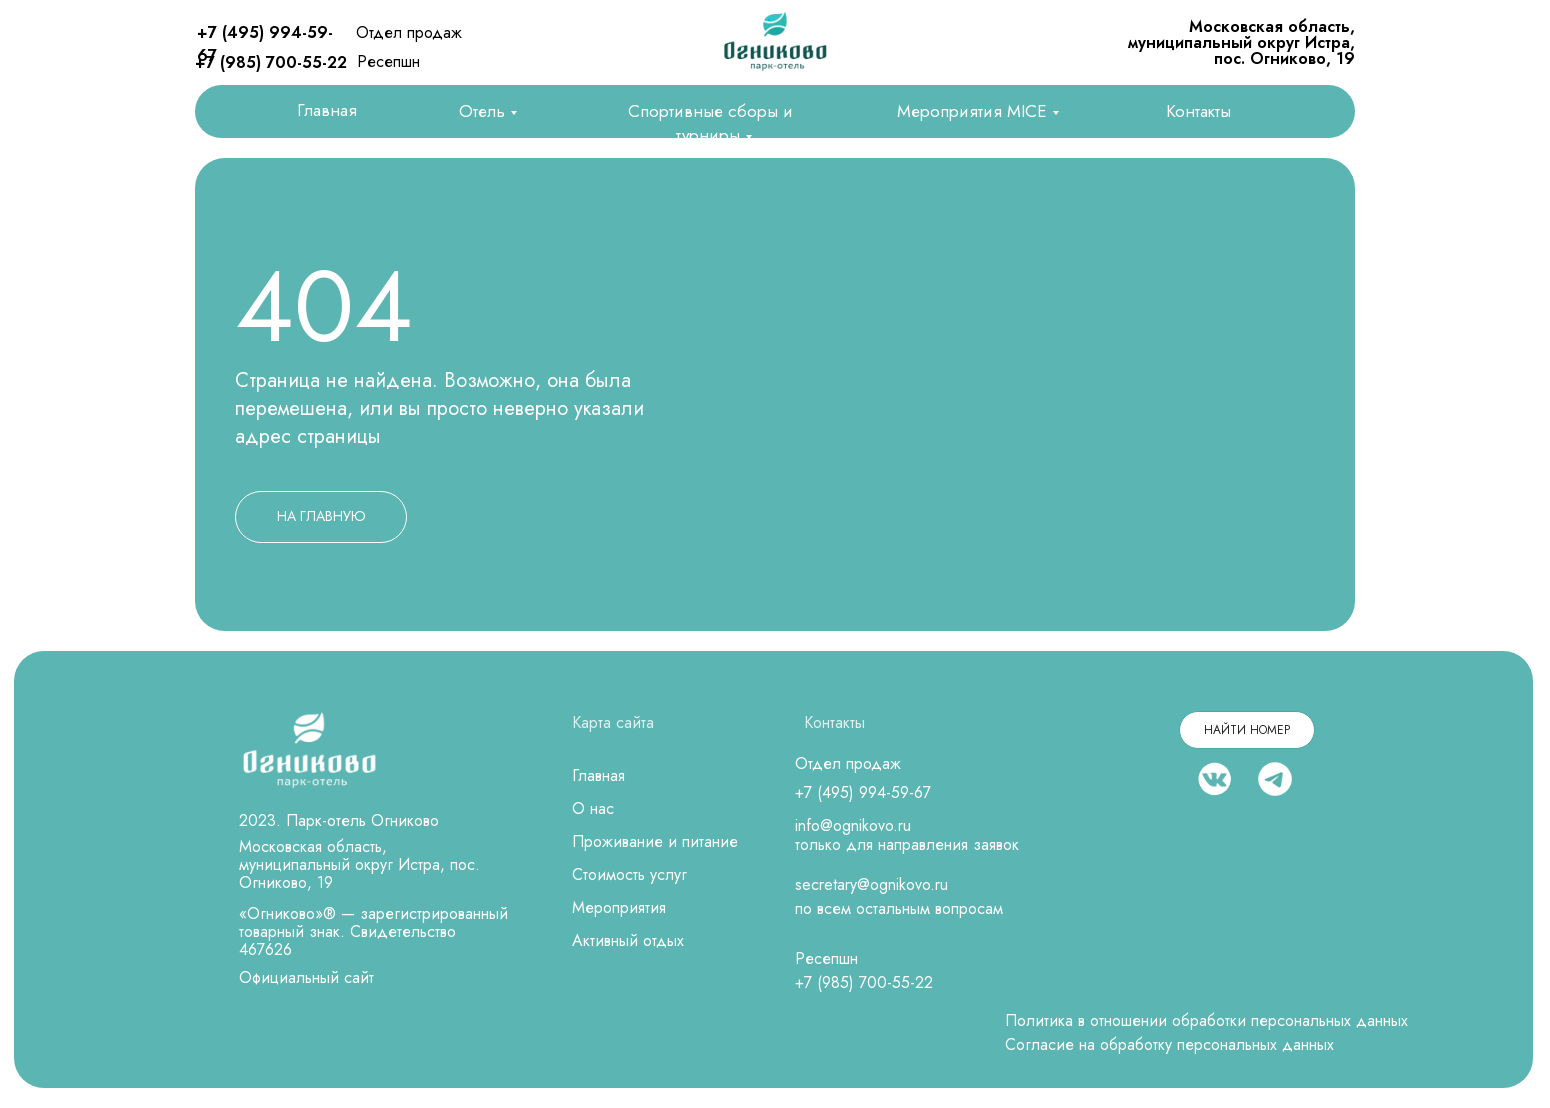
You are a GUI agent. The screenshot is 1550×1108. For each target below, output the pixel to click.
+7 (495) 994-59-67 (863, 792)
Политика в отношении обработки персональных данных (1206, 1020)
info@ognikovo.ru (853, 825)
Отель (482, 111)
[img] (775, 41)
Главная (327, 110)
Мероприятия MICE (972, 111)
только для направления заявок (907, 844)
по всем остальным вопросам (899, 908)
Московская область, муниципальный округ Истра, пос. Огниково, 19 (1241, 42)
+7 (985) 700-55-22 (271, 62)
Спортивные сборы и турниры (710, 123)
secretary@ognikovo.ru (871, 884)
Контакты (1198, 111)
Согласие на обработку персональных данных (1169, 1044)
